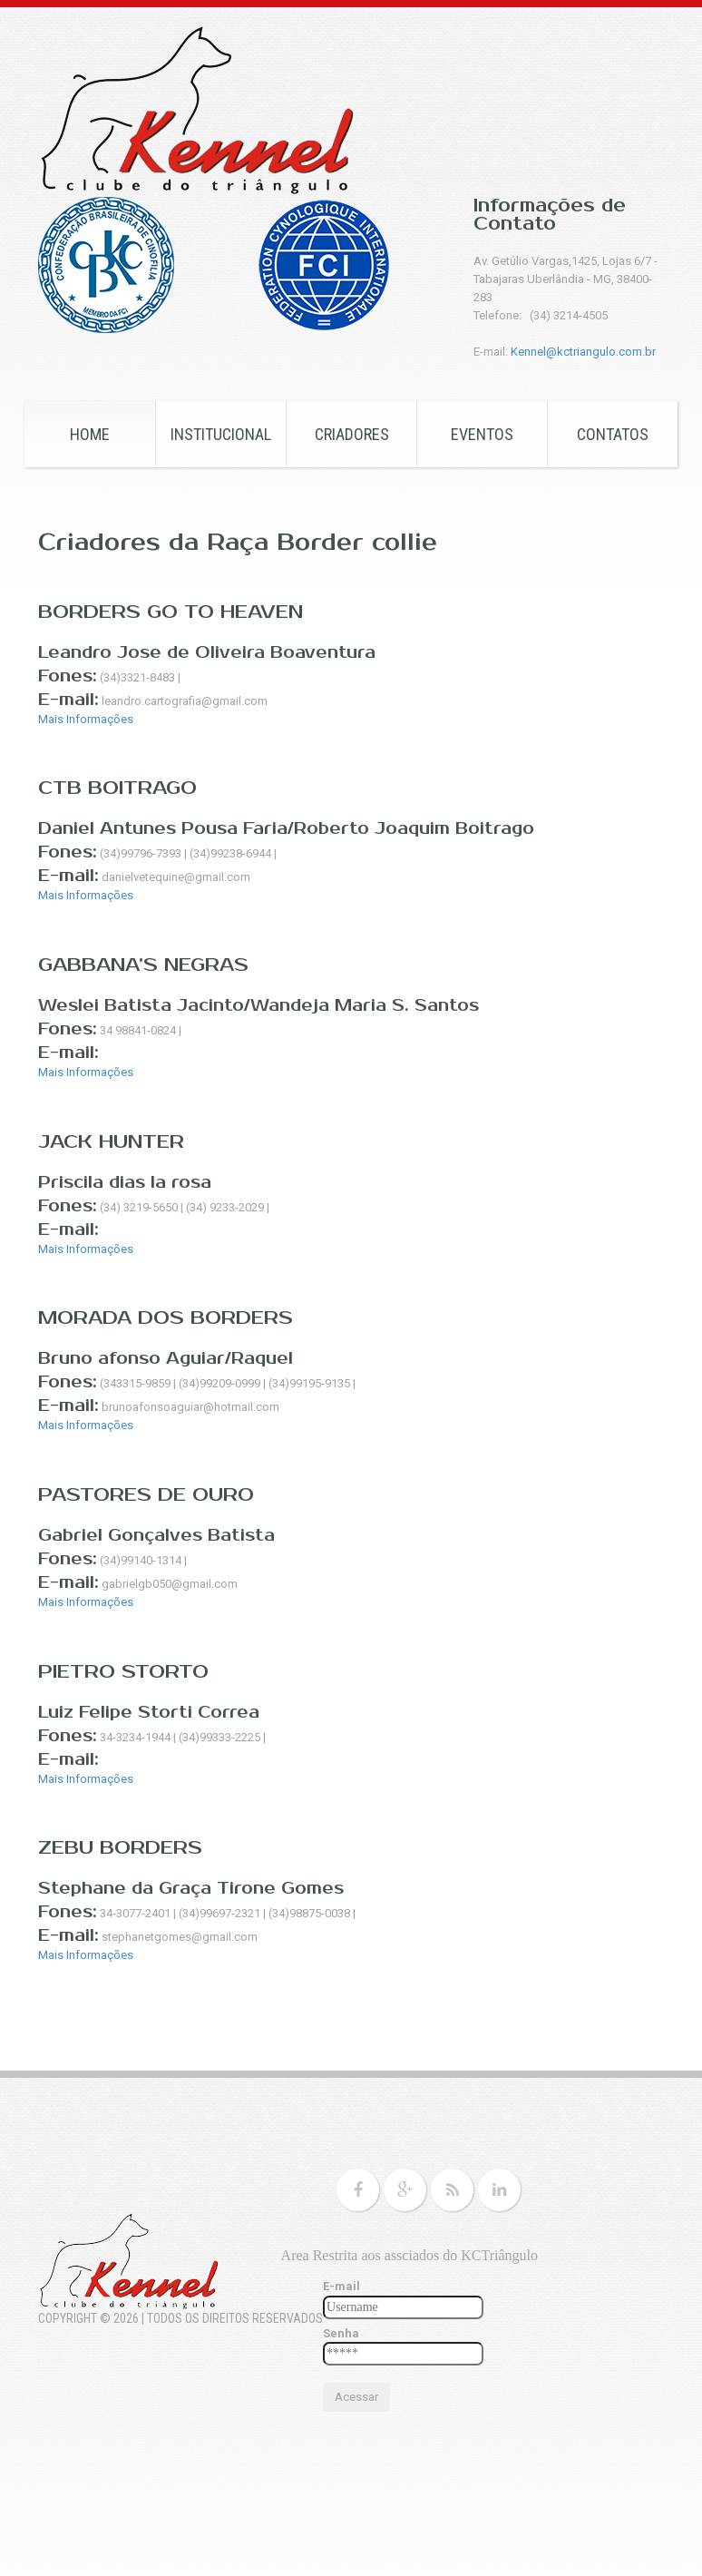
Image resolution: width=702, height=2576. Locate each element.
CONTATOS (612, 434)
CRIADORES (352, 434)
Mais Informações (85, 719)
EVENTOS (482, 434)
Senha (341, 2333)
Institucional (221, 434)
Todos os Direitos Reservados (235, 2318)
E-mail (341, 2286)
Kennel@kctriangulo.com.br (583, 351)
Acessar (356, 2397)
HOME (90, 434)
